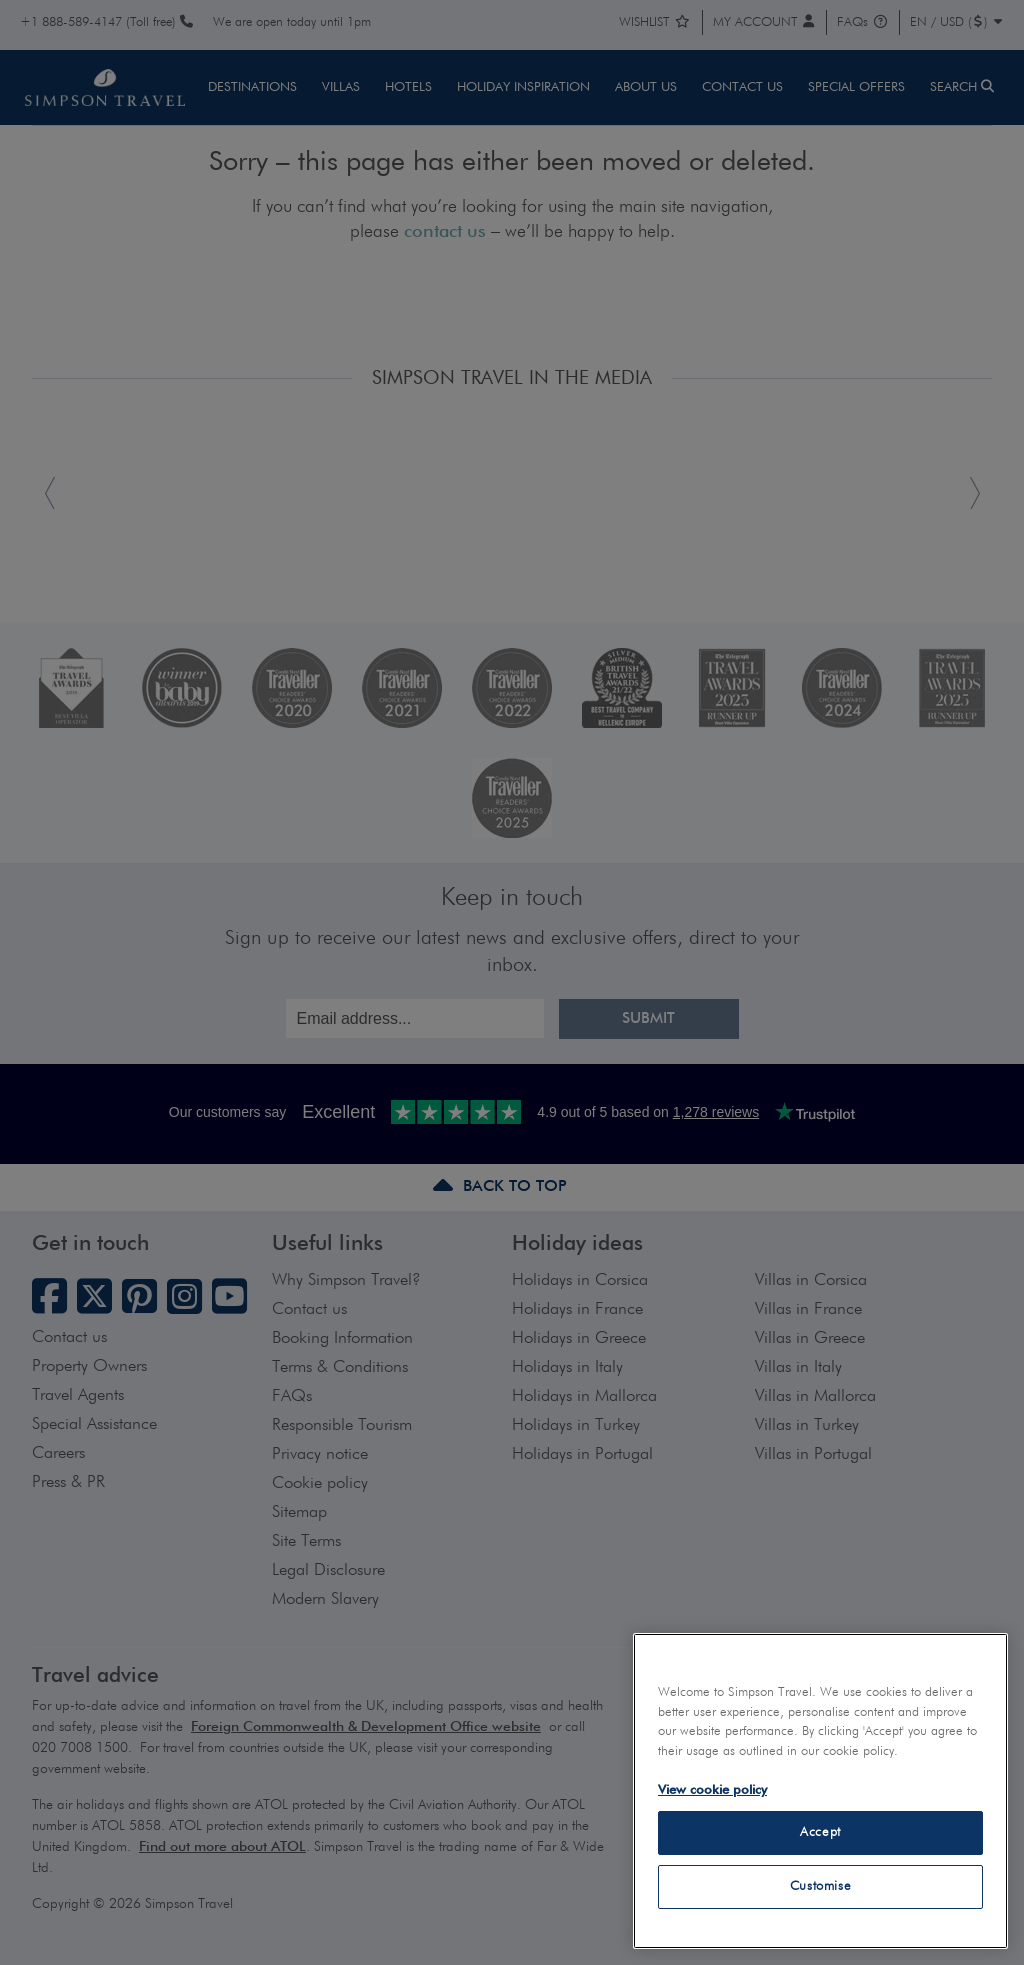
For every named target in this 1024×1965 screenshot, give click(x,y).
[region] (820, 1791)
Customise (821, 1886)
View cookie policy (712, 1790)
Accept (820, 1832)
